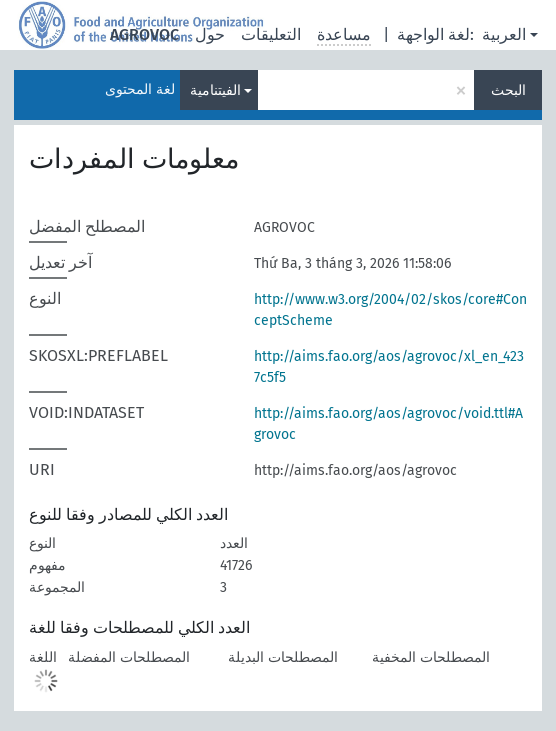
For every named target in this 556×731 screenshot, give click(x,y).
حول (210, 34)
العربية (504, 34)
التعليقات (271, 34)
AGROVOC (144, 34)
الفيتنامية (215, 90)
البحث (508, 90)
